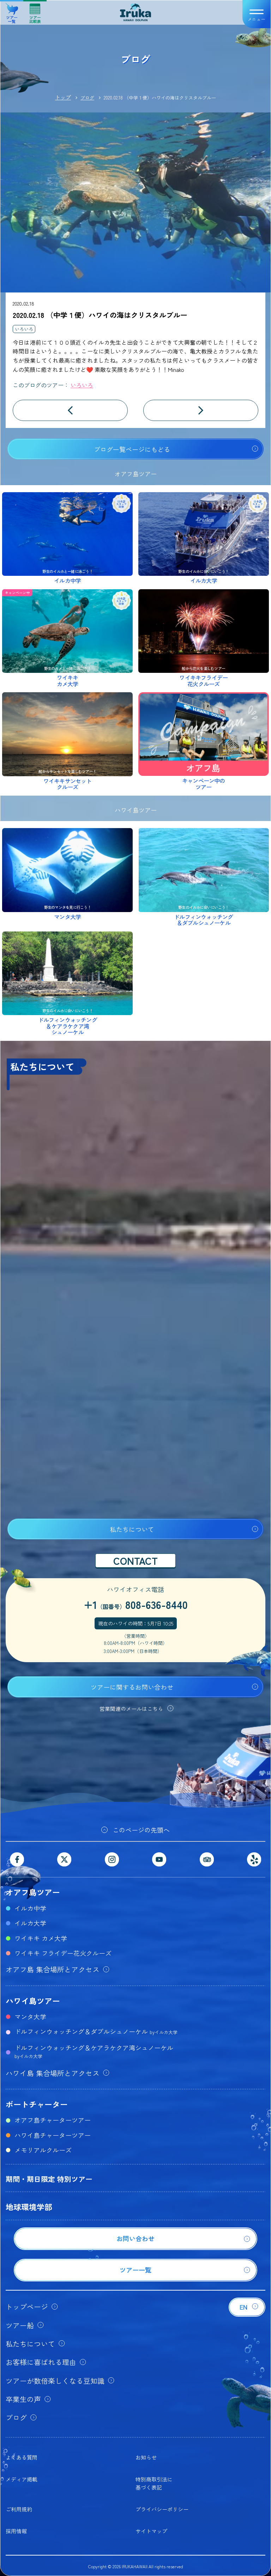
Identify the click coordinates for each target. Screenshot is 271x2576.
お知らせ (146, 2457)
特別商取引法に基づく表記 (154, 2483)
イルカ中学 (30, 1908)
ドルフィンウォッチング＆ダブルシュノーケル (95, 2031)
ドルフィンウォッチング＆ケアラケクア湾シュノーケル (93, 2051)
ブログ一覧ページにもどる (132, 449)
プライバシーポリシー (162, 2509)
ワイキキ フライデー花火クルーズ (63, 1952)
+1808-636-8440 (136, 1604)
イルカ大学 (30, 1923)
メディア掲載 (21, 2479)
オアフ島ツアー (33, 1892)
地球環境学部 (29, 2206)
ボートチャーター (37, 2104)
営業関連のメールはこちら (131, 1708)
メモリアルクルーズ (43, 2149)
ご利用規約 (19, 2509)
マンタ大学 (30, 2016)
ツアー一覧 (12, 11)
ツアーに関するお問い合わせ (132, 1686)
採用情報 (16, 2531)
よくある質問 (21, 2457)
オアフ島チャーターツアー (52, 2119)
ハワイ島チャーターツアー (52, 2135)
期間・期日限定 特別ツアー (49, 2179)
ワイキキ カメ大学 (40, 1938)
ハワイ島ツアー (33, 2000)
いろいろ (24, 329)
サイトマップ (151, 2531)
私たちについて (132, 1529)
